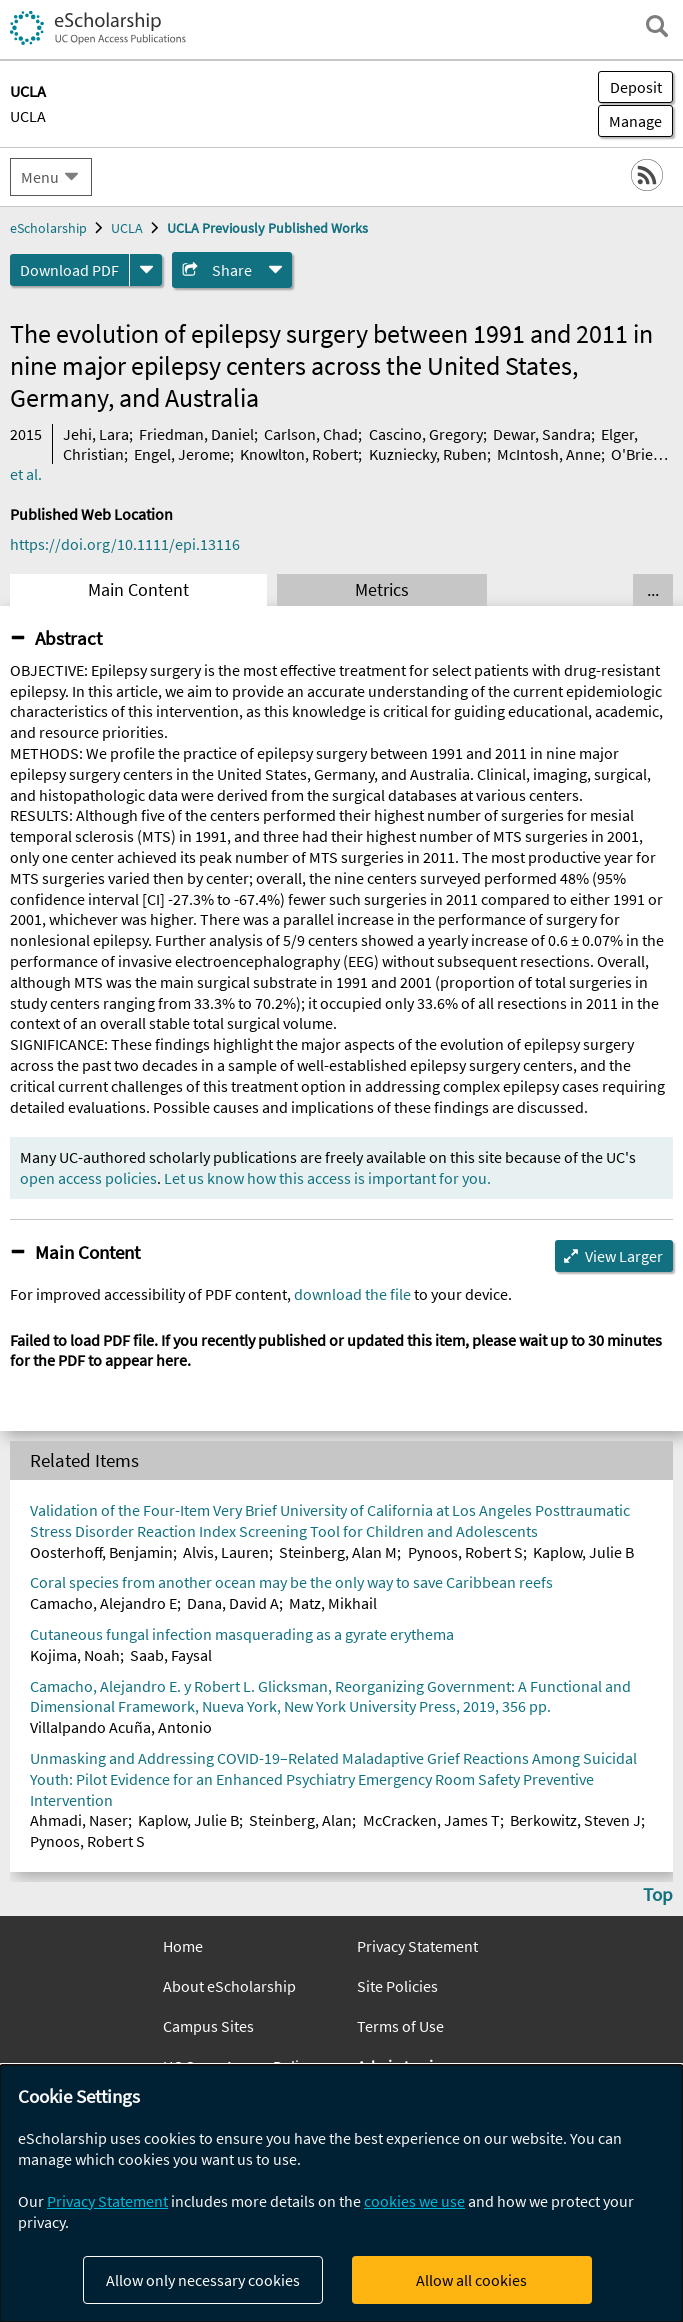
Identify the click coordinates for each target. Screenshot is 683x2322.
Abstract (68, 638)
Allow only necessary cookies (203, 2280)
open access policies (88, 1178)
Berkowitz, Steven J (575, 1820)
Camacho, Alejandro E (103, 1603)
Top (658, 1894)
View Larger (624, 1256)
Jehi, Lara (96, 434)
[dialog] (341, 2193)
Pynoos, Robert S (465, 1552)
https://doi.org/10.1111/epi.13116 (125, 544)
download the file (352, 1294)
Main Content (138, 590)
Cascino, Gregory (426, 434)
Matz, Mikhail (333, 1603)
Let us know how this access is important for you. (327, 1178)
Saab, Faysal (171, 1655)
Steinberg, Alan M (338, 1552)
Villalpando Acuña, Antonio (121, 1727)
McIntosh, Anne (549, 454)
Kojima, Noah (75, 1655)
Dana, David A (233, 1603)
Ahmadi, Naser (79, 1820)
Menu (40, 177)
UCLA (28, 116)
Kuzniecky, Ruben (428, 454)
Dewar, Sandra (542, 434)
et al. (26, 474)
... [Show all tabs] (653, 590)
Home (183, 1946)
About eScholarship (229, 1986)
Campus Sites (208, 2026)
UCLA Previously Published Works (267, 228)
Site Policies (397, 1986)
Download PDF (69, 270)
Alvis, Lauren (226, 1552)
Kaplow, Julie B (583, 1552)
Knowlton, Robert (299, 454)
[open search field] (657, 26)
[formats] (146, 270)
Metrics (382, 590)
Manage (630, 121)
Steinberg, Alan (300, 1820)
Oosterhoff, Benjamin (101, 1552)
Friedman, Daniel (196, 434)
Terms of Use (400, 2026)
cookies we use (414, 2201)
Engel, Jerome (182, 454)
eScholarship (48, 228)
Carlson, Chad (311, 434)
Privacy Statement (417, 1946)
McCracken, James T (431, 1820)
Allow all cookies (471, 2280)
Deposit (636, 87)
